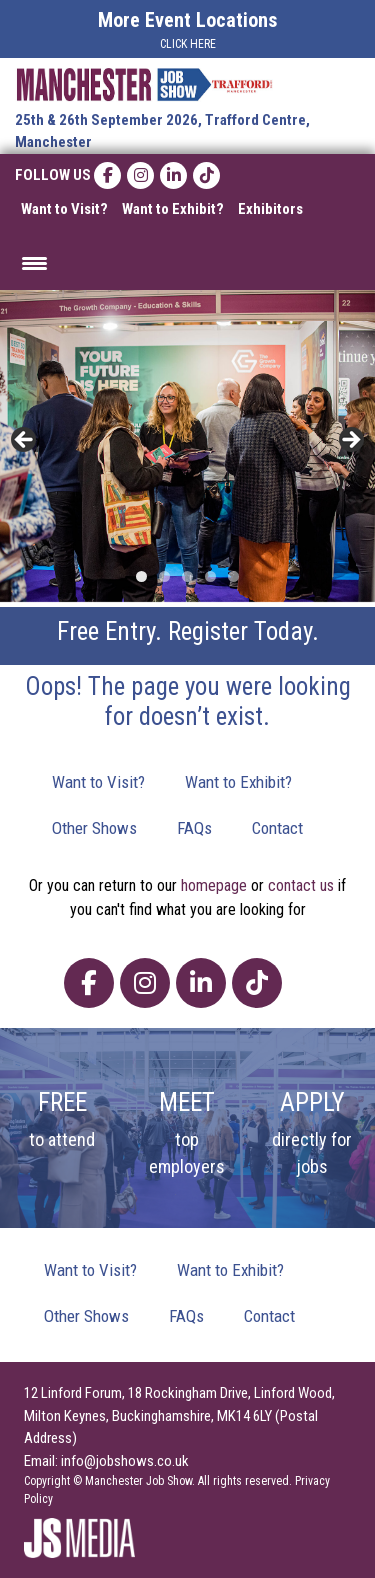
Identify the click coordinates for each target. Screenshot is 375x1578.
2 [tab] (164, 576)
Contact (277, 828)
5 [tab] (233, 576)
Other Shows (94, 828)
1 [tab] (141, 576)
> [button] (350, 441)
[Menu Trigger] (34, 262)
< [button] (25, 441)
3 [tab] (187, 576)
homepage (214, 885)
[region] (187, 446)
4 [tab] (210, 576)
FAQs (194, 828)
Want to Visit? (64, 209)
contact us (301, 885)
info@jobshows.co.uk (125, 1461)
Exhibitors (270, 209)
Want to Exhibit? (173, 209)
